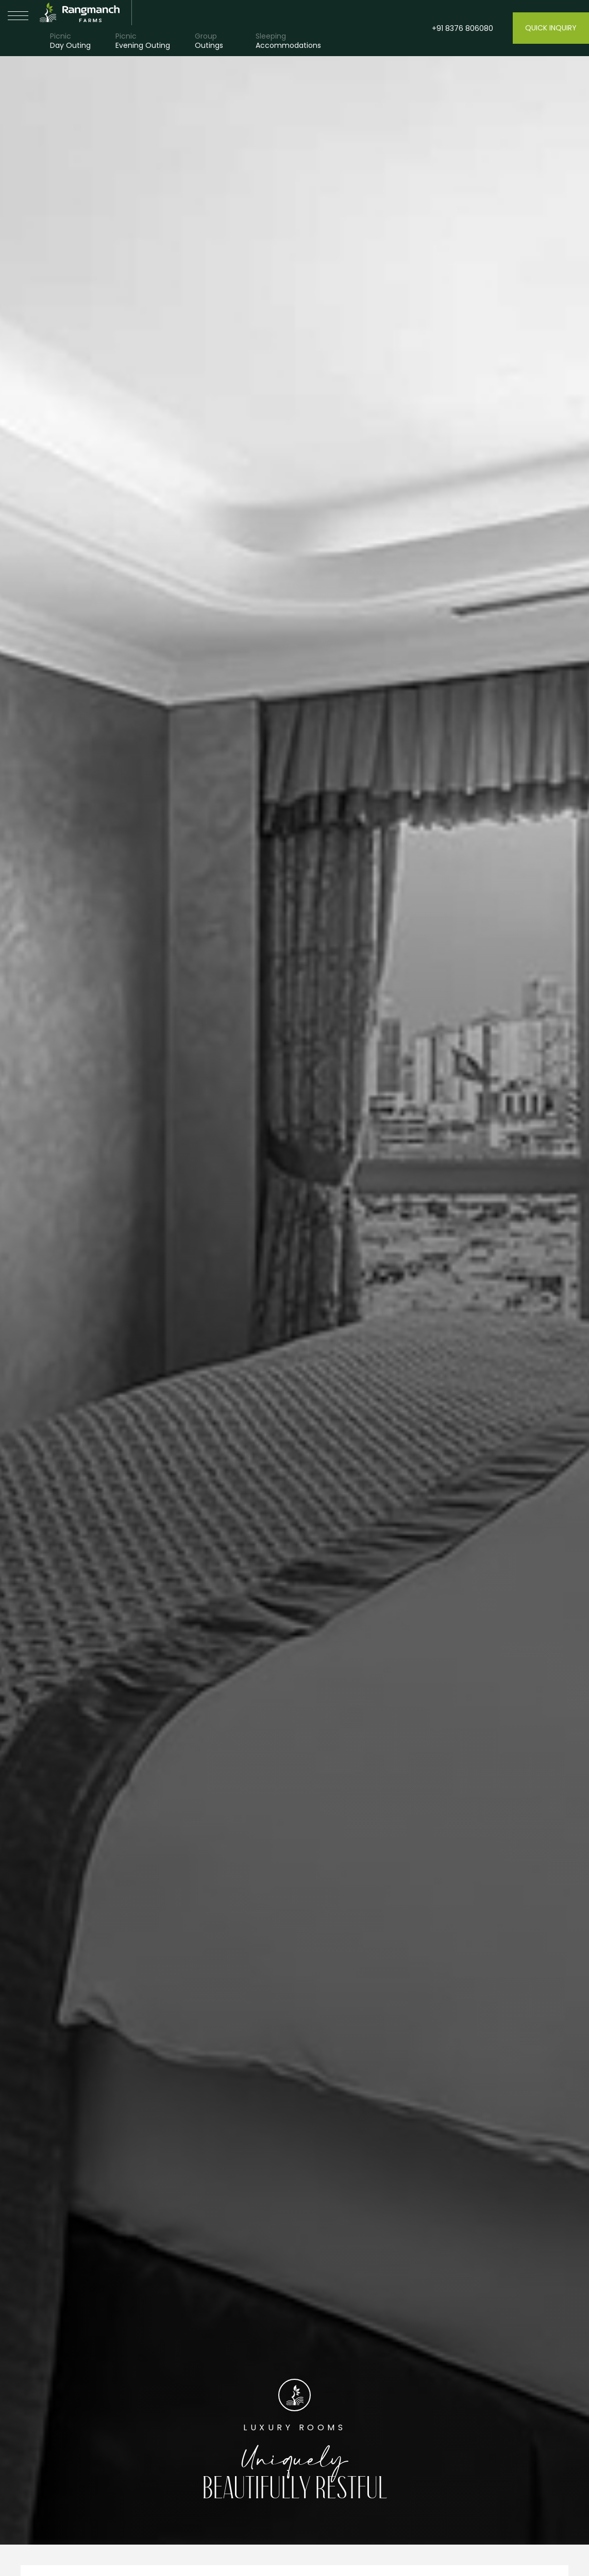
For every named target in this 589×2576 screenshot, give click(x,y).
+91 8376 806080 (462, 28)
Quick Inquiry (551, 28)
